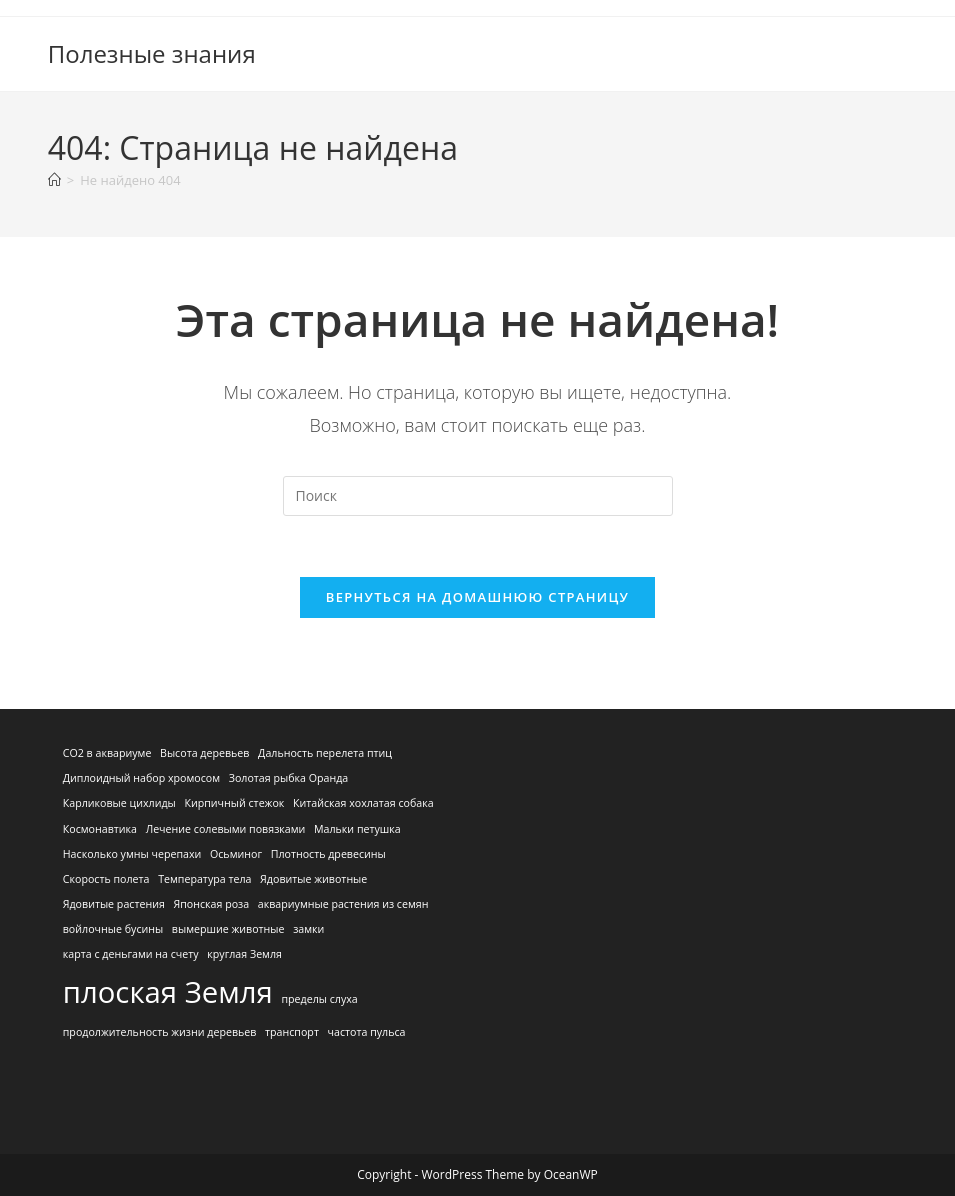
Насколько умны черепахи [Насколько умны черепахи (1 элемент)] (132, 854)
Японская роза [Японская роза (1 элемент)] (211, 904)
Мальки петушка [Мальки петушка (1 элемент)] (357, 829)
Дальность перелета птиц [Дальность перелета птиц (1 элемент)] (325, 753)
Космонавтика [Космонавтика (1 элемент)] (100, 829)
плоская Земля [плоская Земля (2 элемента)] (168, 992)
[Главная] (54, 180)
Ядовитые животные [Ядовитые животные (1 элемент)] (313, 879)
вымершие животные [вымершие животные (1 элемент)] (228, 929)
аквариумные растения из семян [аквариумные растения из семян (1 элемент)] (343, 904)
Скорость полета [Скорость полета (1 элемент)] (106, 879)
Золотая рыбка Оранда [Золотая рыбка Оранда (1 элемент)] (289, 778)
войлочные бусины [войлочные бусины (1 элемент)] (113, 929)
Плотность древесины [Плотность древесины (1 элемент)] (328, 854)
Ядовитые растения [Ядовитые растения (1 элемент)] (114, 904)
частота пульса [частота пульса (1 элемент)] (367, 1032)
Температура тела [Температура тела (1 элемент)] (204, 879)
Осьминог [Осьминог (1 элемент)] (236, 854)
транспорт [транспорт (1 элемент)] (292, 1032)
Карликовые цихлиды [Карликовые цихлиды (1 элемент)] (119, 803)
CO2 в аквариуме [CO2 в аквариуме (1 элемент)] (107, 753)
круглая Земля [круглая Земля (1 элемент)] (244, 954)
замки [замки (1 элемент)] (308, 929)
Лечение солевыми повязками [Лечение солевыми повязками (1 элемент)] (226, 829)
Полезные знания (152, 53)
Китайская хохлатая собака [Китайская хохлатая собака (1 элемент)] (363, 803)
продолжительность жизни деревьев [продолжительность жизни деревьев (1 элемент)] (160, 1032)
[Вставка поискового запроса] (478, 496)
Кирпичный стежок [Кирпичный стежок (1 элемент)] (234, 803)
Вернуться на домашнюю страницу (477, 597)
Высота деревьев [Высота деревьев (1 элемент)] (204, 753)
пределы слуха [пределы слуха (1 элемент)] (319, 999)
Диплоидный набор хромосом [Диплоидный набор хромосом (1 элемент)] (141, 778)
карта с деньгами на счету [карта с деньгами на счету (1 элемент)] (131, 954)
